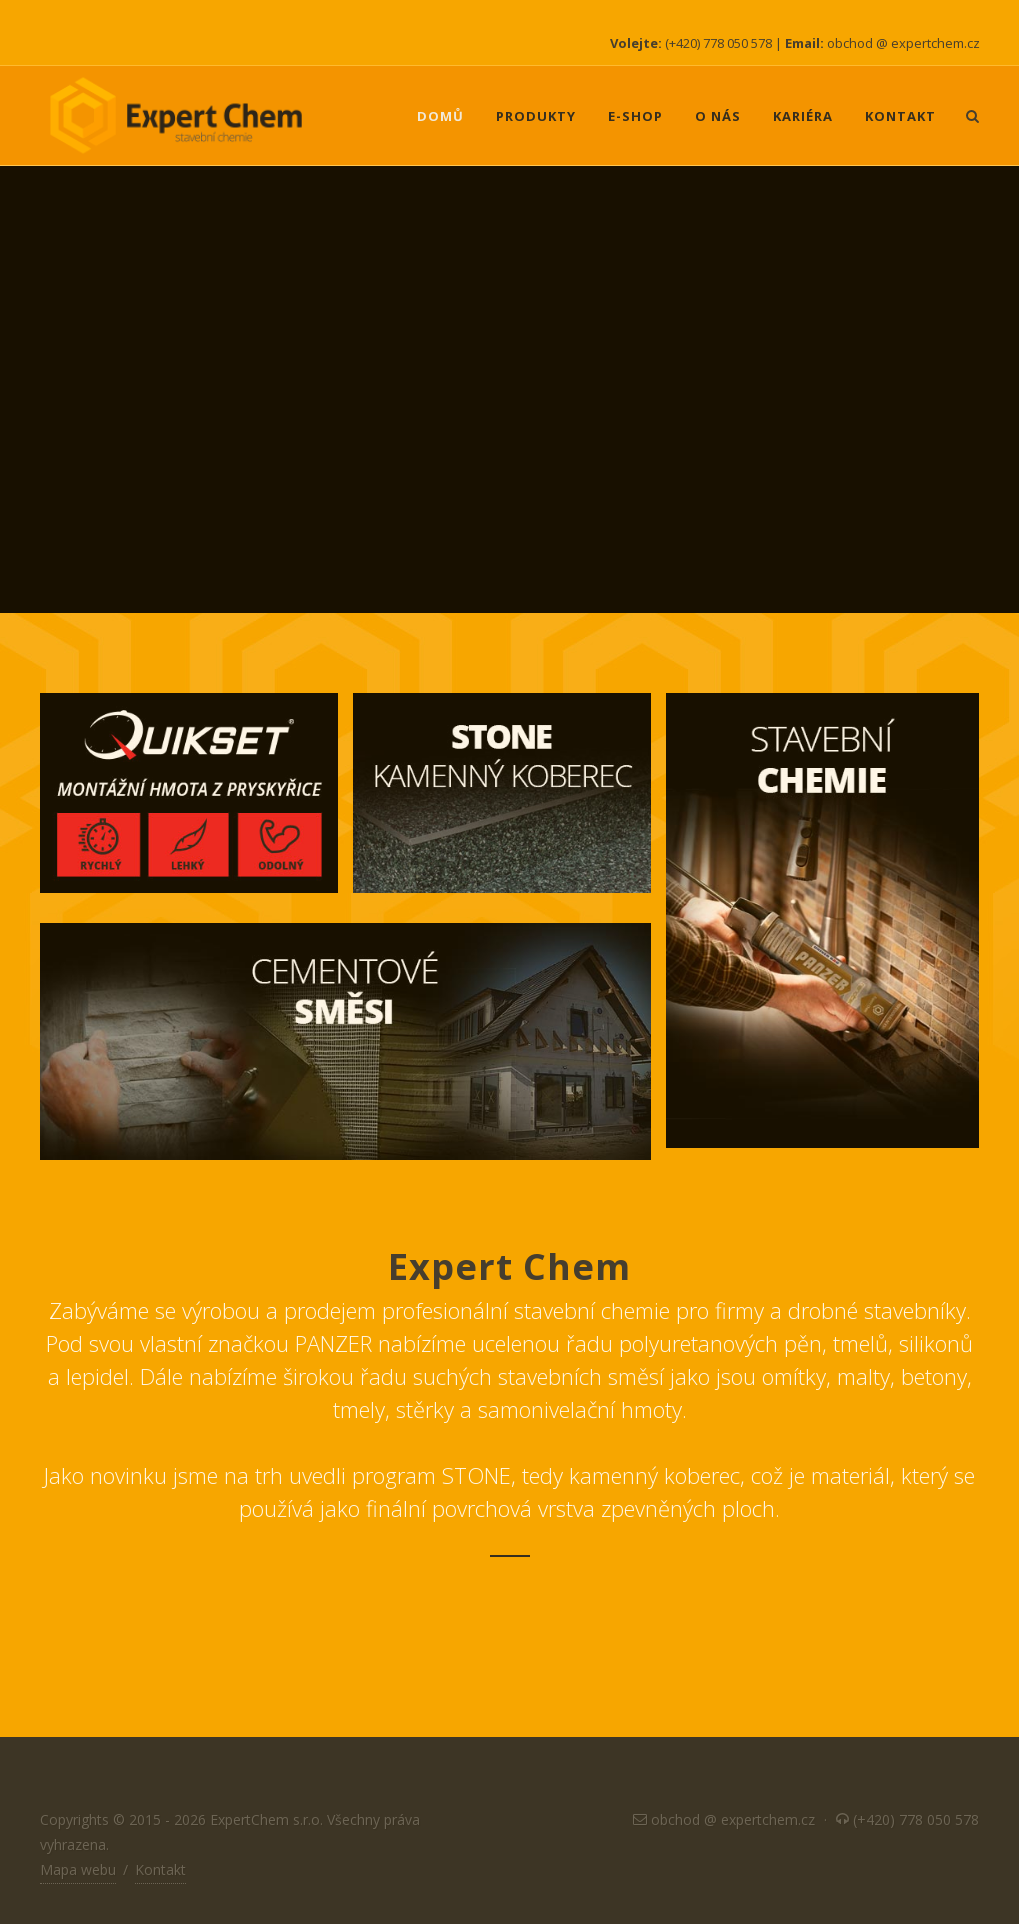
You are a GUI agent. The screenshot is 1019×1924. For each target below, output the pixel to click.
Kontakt (160, 1869)
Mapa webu (78, 1869)
